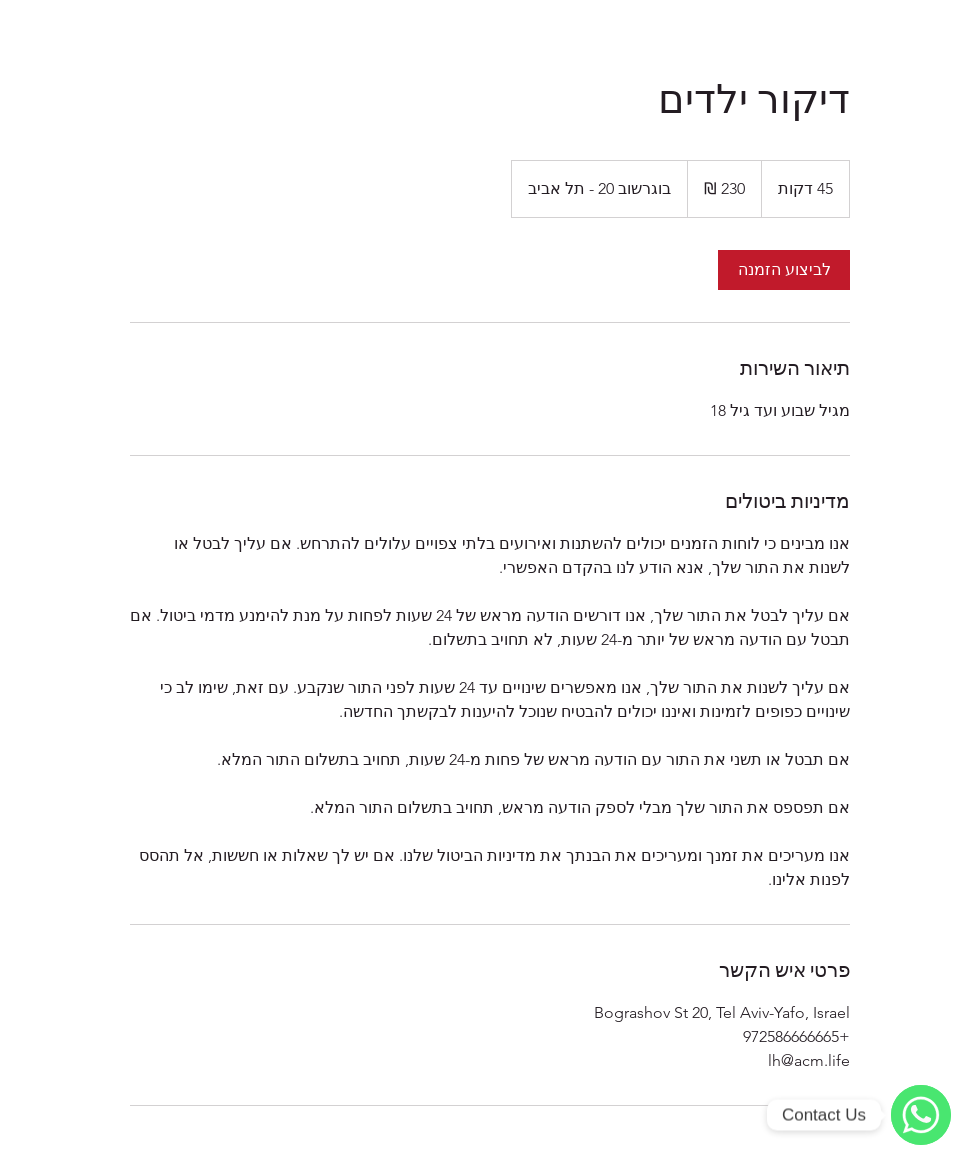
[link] (784, 270)
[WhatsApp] (921, 1115)
